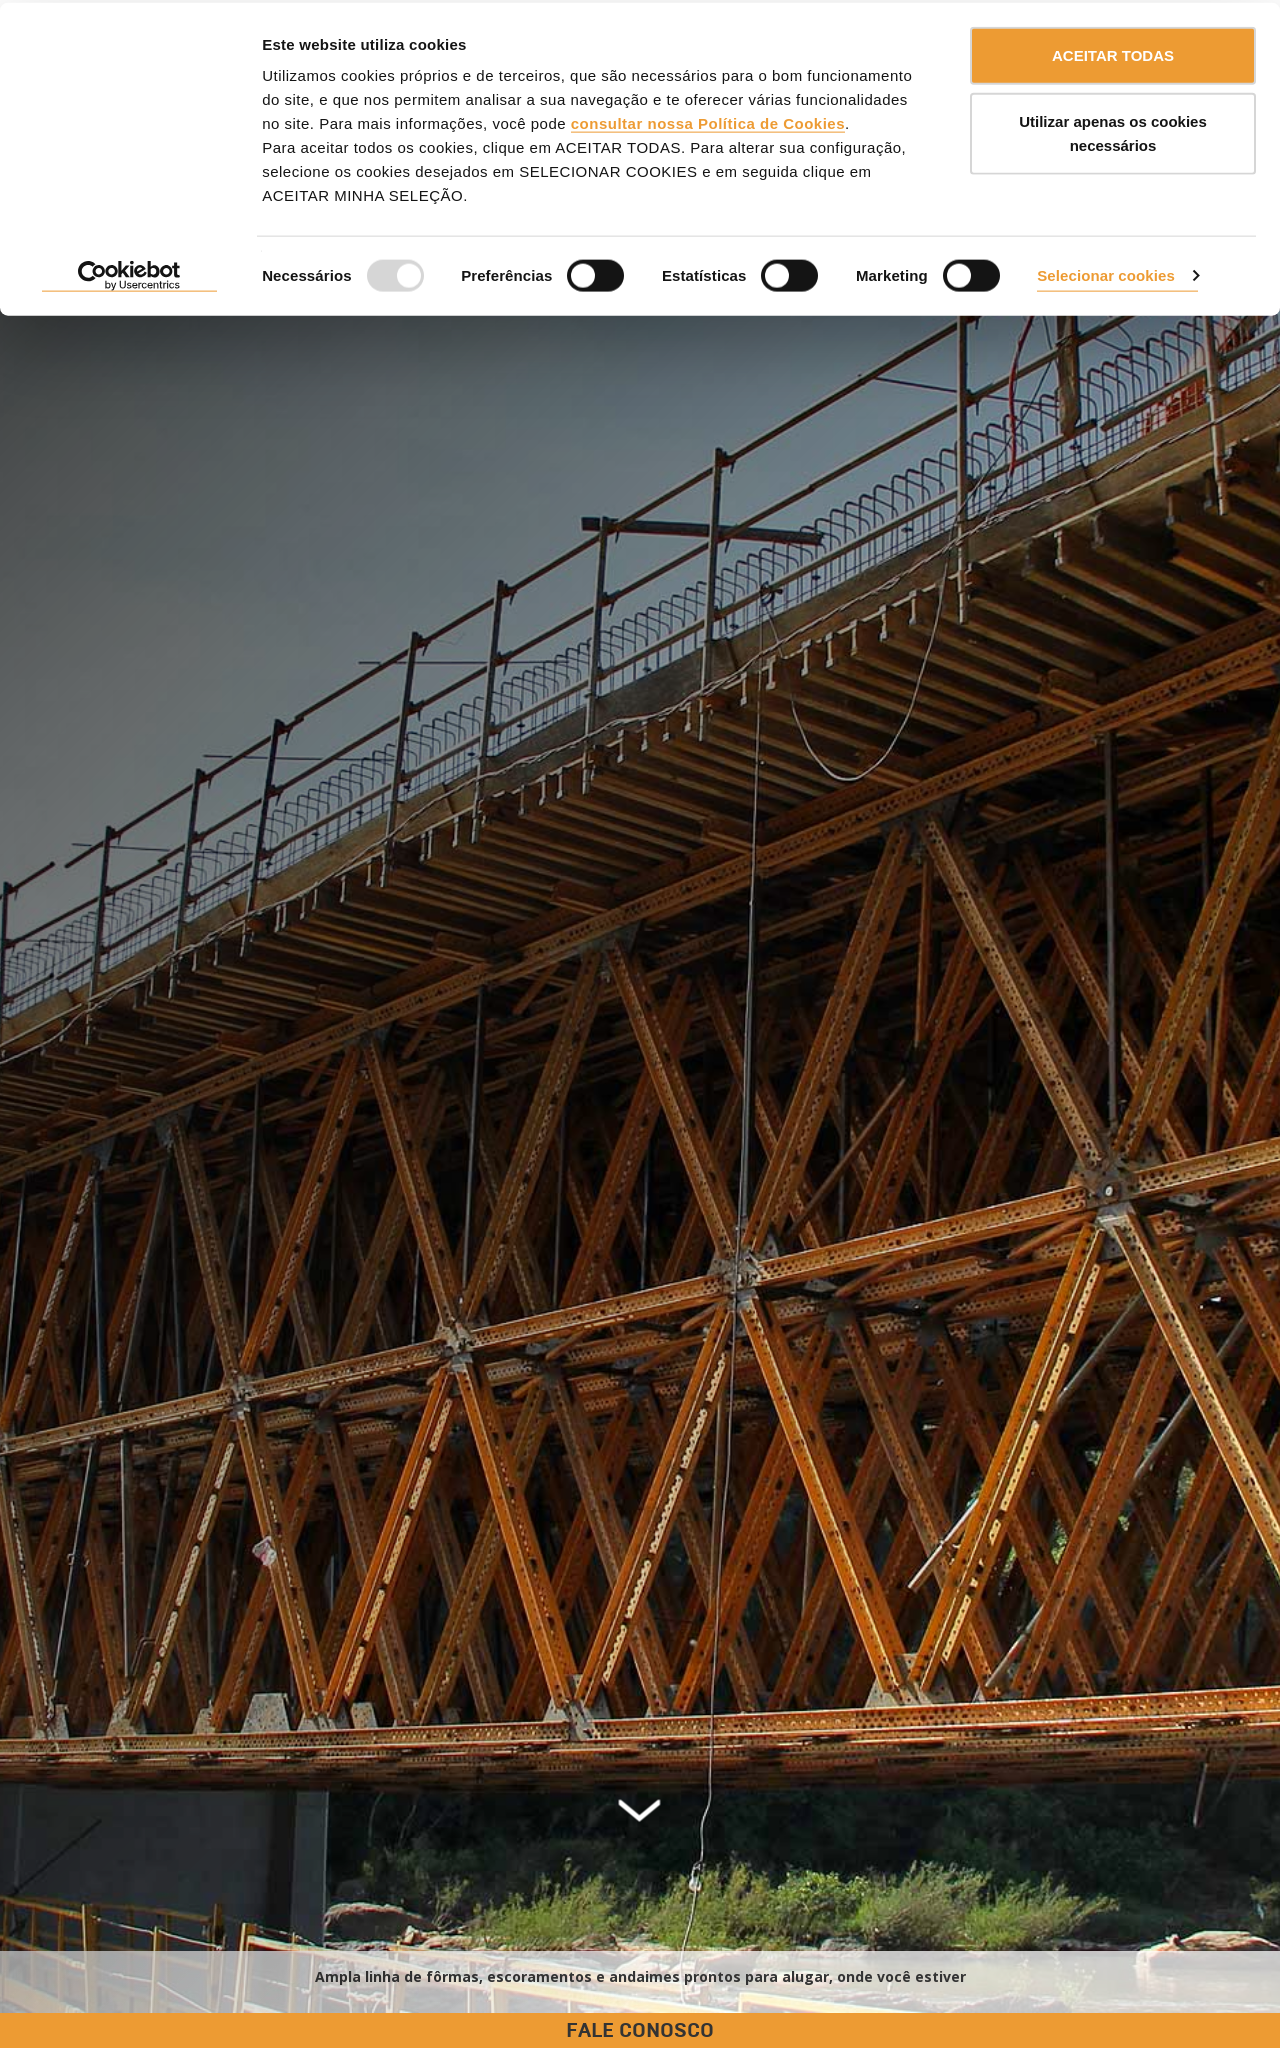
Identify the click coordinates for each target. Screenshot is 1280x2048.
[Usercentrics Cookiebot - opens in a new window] (129, 274)
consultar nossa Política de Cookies (708, 120)
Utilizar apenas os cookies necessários (1113, 130)
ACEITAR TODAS (1113, 52)
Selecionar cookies (1106, 272)
